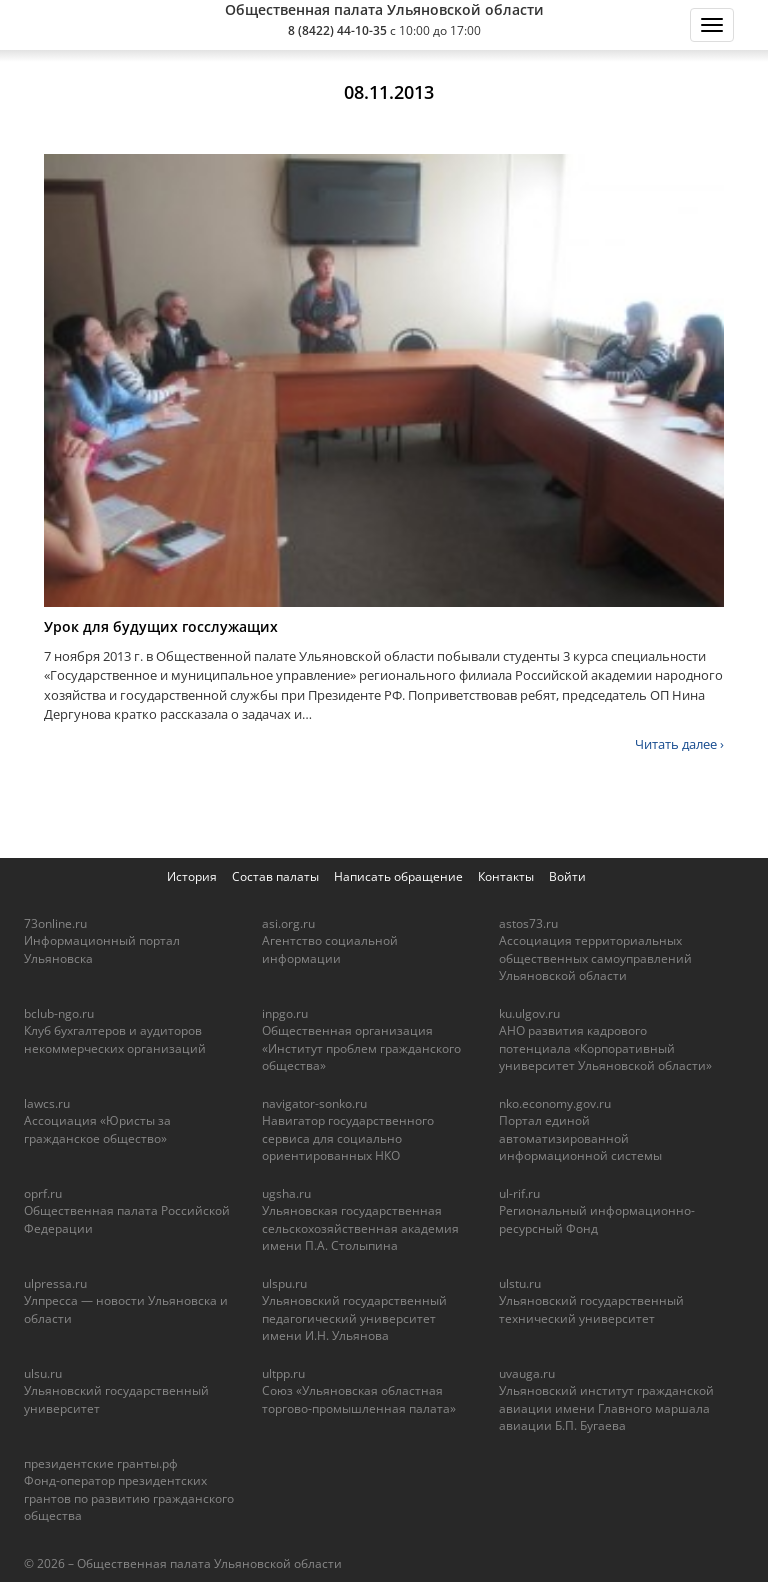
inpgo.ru (285, 1013)
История (192, 876)
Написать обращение (398, 876)
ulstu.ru (520, 1283)
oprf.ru (43, 1193)
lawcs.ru (47, 1103)
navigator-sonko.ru (314, 1103)
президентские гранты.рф (101, 1463)
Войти (567, 876)
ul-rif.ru (519, 1193)
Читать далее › (679, 744)
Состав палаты (275, 876)
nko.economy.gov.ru (555, 1103)
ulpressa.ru (55, 1283)
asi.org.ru (288, 923)
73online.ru (55, 923)
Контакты (506, 876)
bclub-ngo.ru (59, 1013)
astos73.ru (528, 923)
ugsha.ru (286, 1193)
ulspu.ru (284, 1283)
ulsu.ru (43, 1373)
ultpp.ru (283, 1373)
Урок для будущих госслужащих (161, 626)
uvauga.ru (527, 1373)
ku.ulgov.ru (529, 1013)
